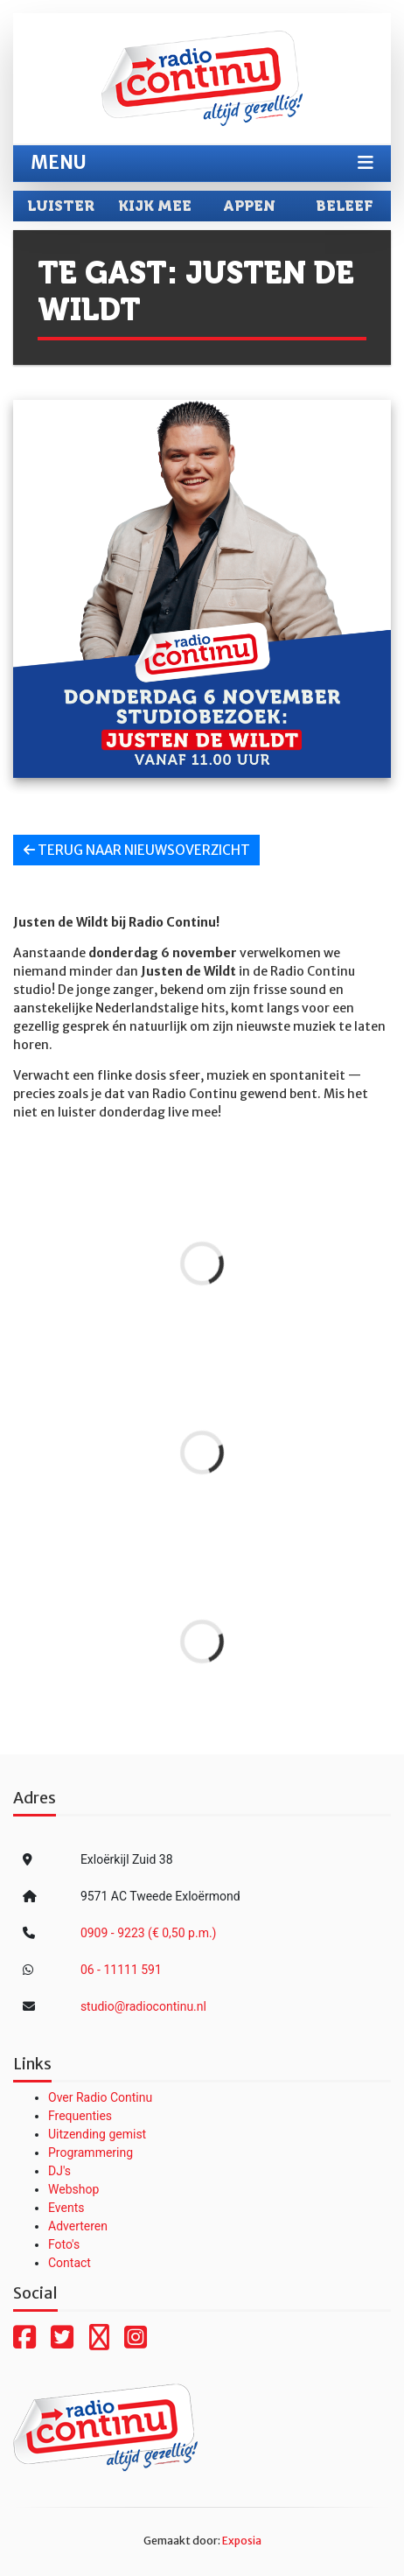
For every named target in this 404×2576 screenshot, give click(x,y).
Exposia (241, 2540)
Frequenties (80, 2116)
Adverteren (78, 2226)
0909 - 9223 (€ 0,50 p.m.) (148, 1933)
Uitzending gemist (97, 2134)
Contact (69, 2263)
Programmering (90, 2153)
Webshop (73, 2189)
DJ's (59, 2171)
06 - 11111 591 (121, 1970)
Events (66, 2208)
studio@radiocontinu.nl (143, 2006)
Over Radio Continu (100, 2097)
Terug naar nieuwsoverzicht (137, 850)
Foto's (64, 2244)
